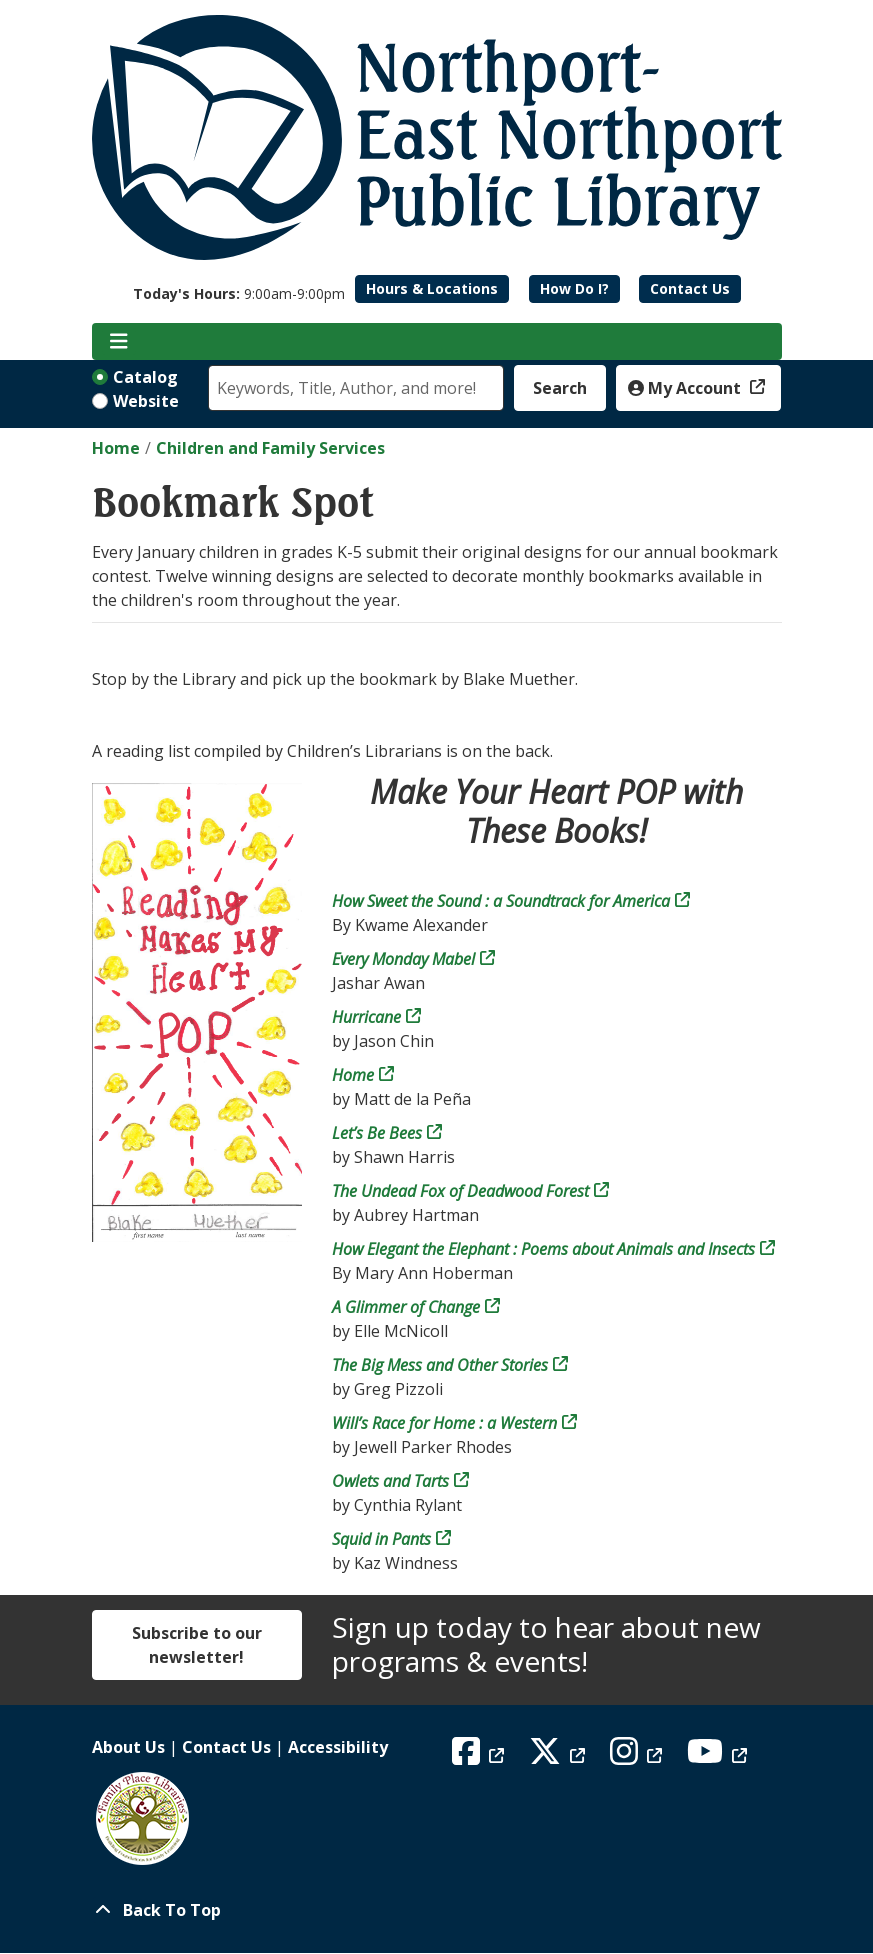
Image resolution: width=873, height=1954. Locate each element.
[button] (239, 293)
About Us (128, 1747)
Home (116, 448)
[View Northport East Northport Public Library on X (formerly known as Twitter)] (559, 1757)
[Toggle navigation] (119, 342)
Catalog (145, 377)
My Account (686, 388)
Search (560, 388)
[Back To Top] (437, 1910)
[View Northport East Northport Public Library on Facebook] (480, 1757)
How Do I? (574, 288)
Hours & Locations (432, 288)
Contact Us (690, 288)
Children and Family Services (270, 448)
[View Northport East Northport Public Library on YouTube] (719, 1757)
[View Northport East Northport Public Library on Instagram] (638, 1757)
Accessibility (338, 1747)
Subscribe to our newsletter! (197, 1645)
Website (146, 401)
